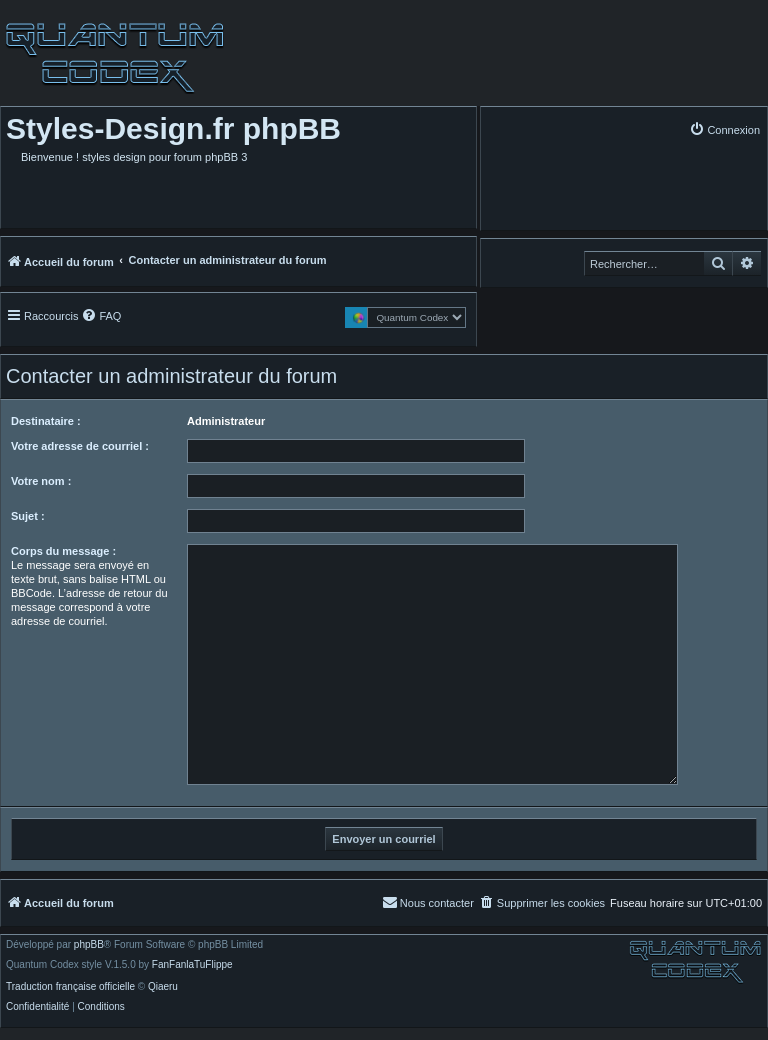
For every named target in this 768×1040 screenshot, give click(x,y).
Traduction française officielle (70, 987)
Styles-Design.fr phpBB (173, 128)
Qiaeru (163, 987)
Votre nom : (41, 481)
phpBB (89, 945)
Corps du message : (63, 551)
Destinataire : (46, 421)
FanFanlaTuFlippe (192, 965)
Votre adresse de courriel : (80, 446)
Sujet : (28, 516)
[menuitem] (724, 129)
